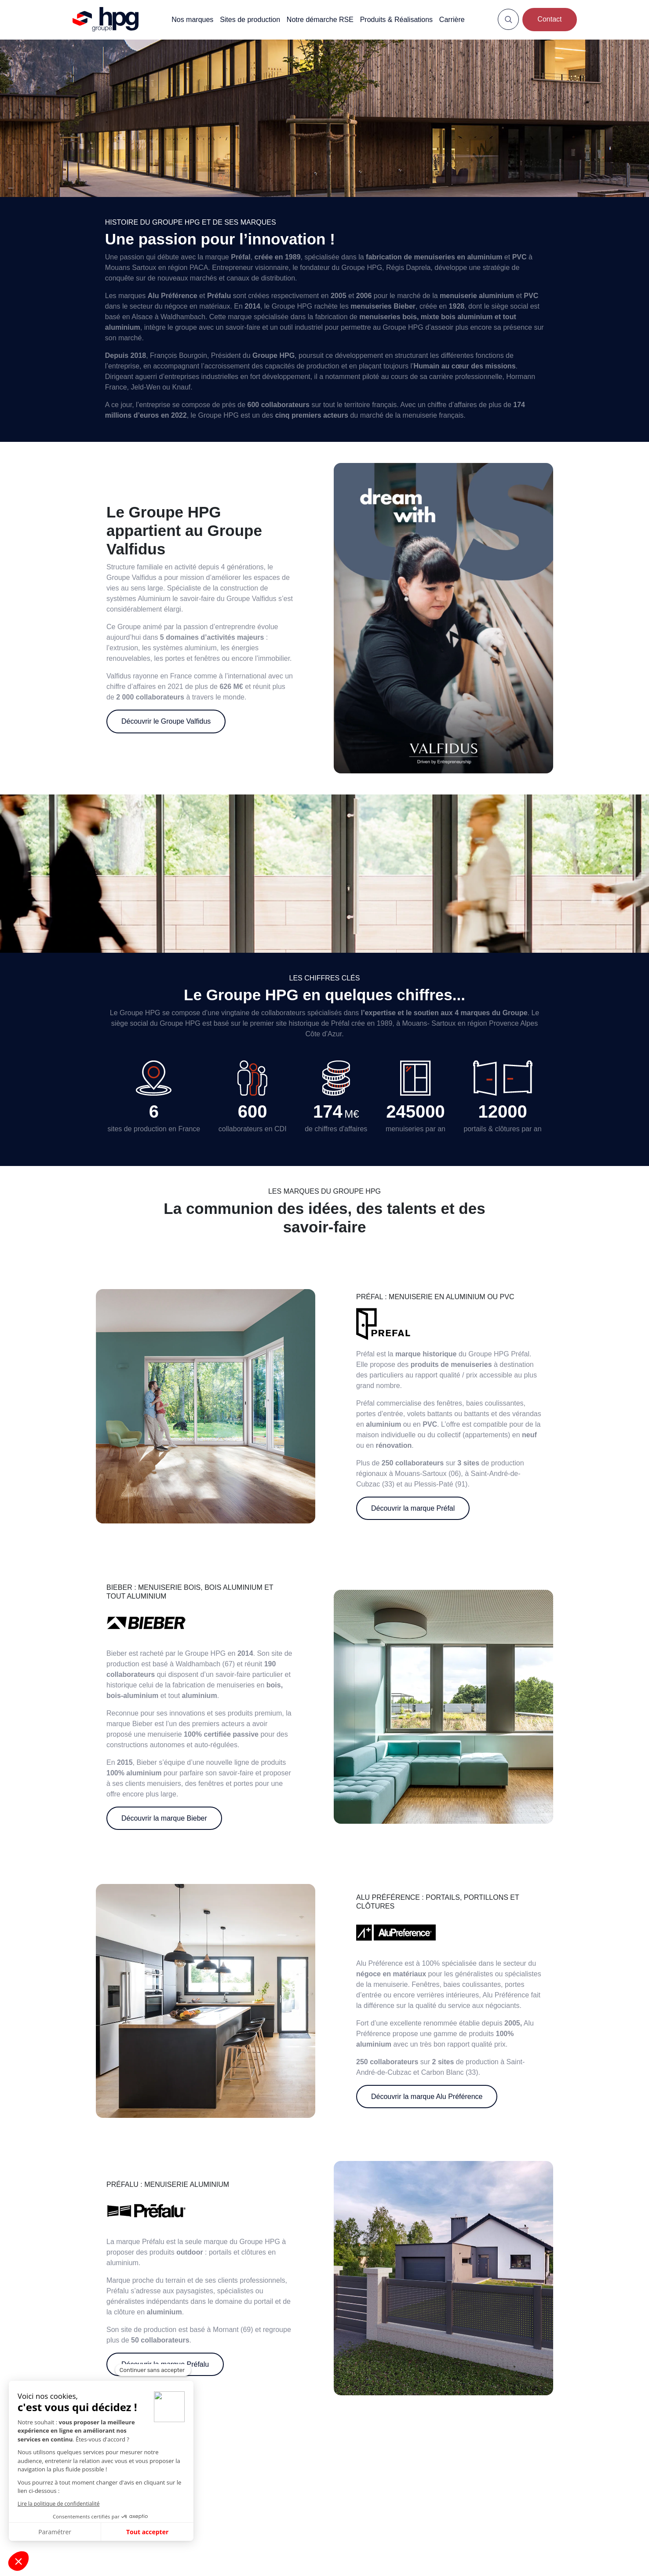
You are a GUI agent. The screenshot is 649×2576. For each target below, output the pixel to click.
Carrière (452, 19)
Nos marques (192, 19)
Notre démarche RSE (320, 19)
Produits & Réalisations (396, 19)
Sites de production (250, 19)
